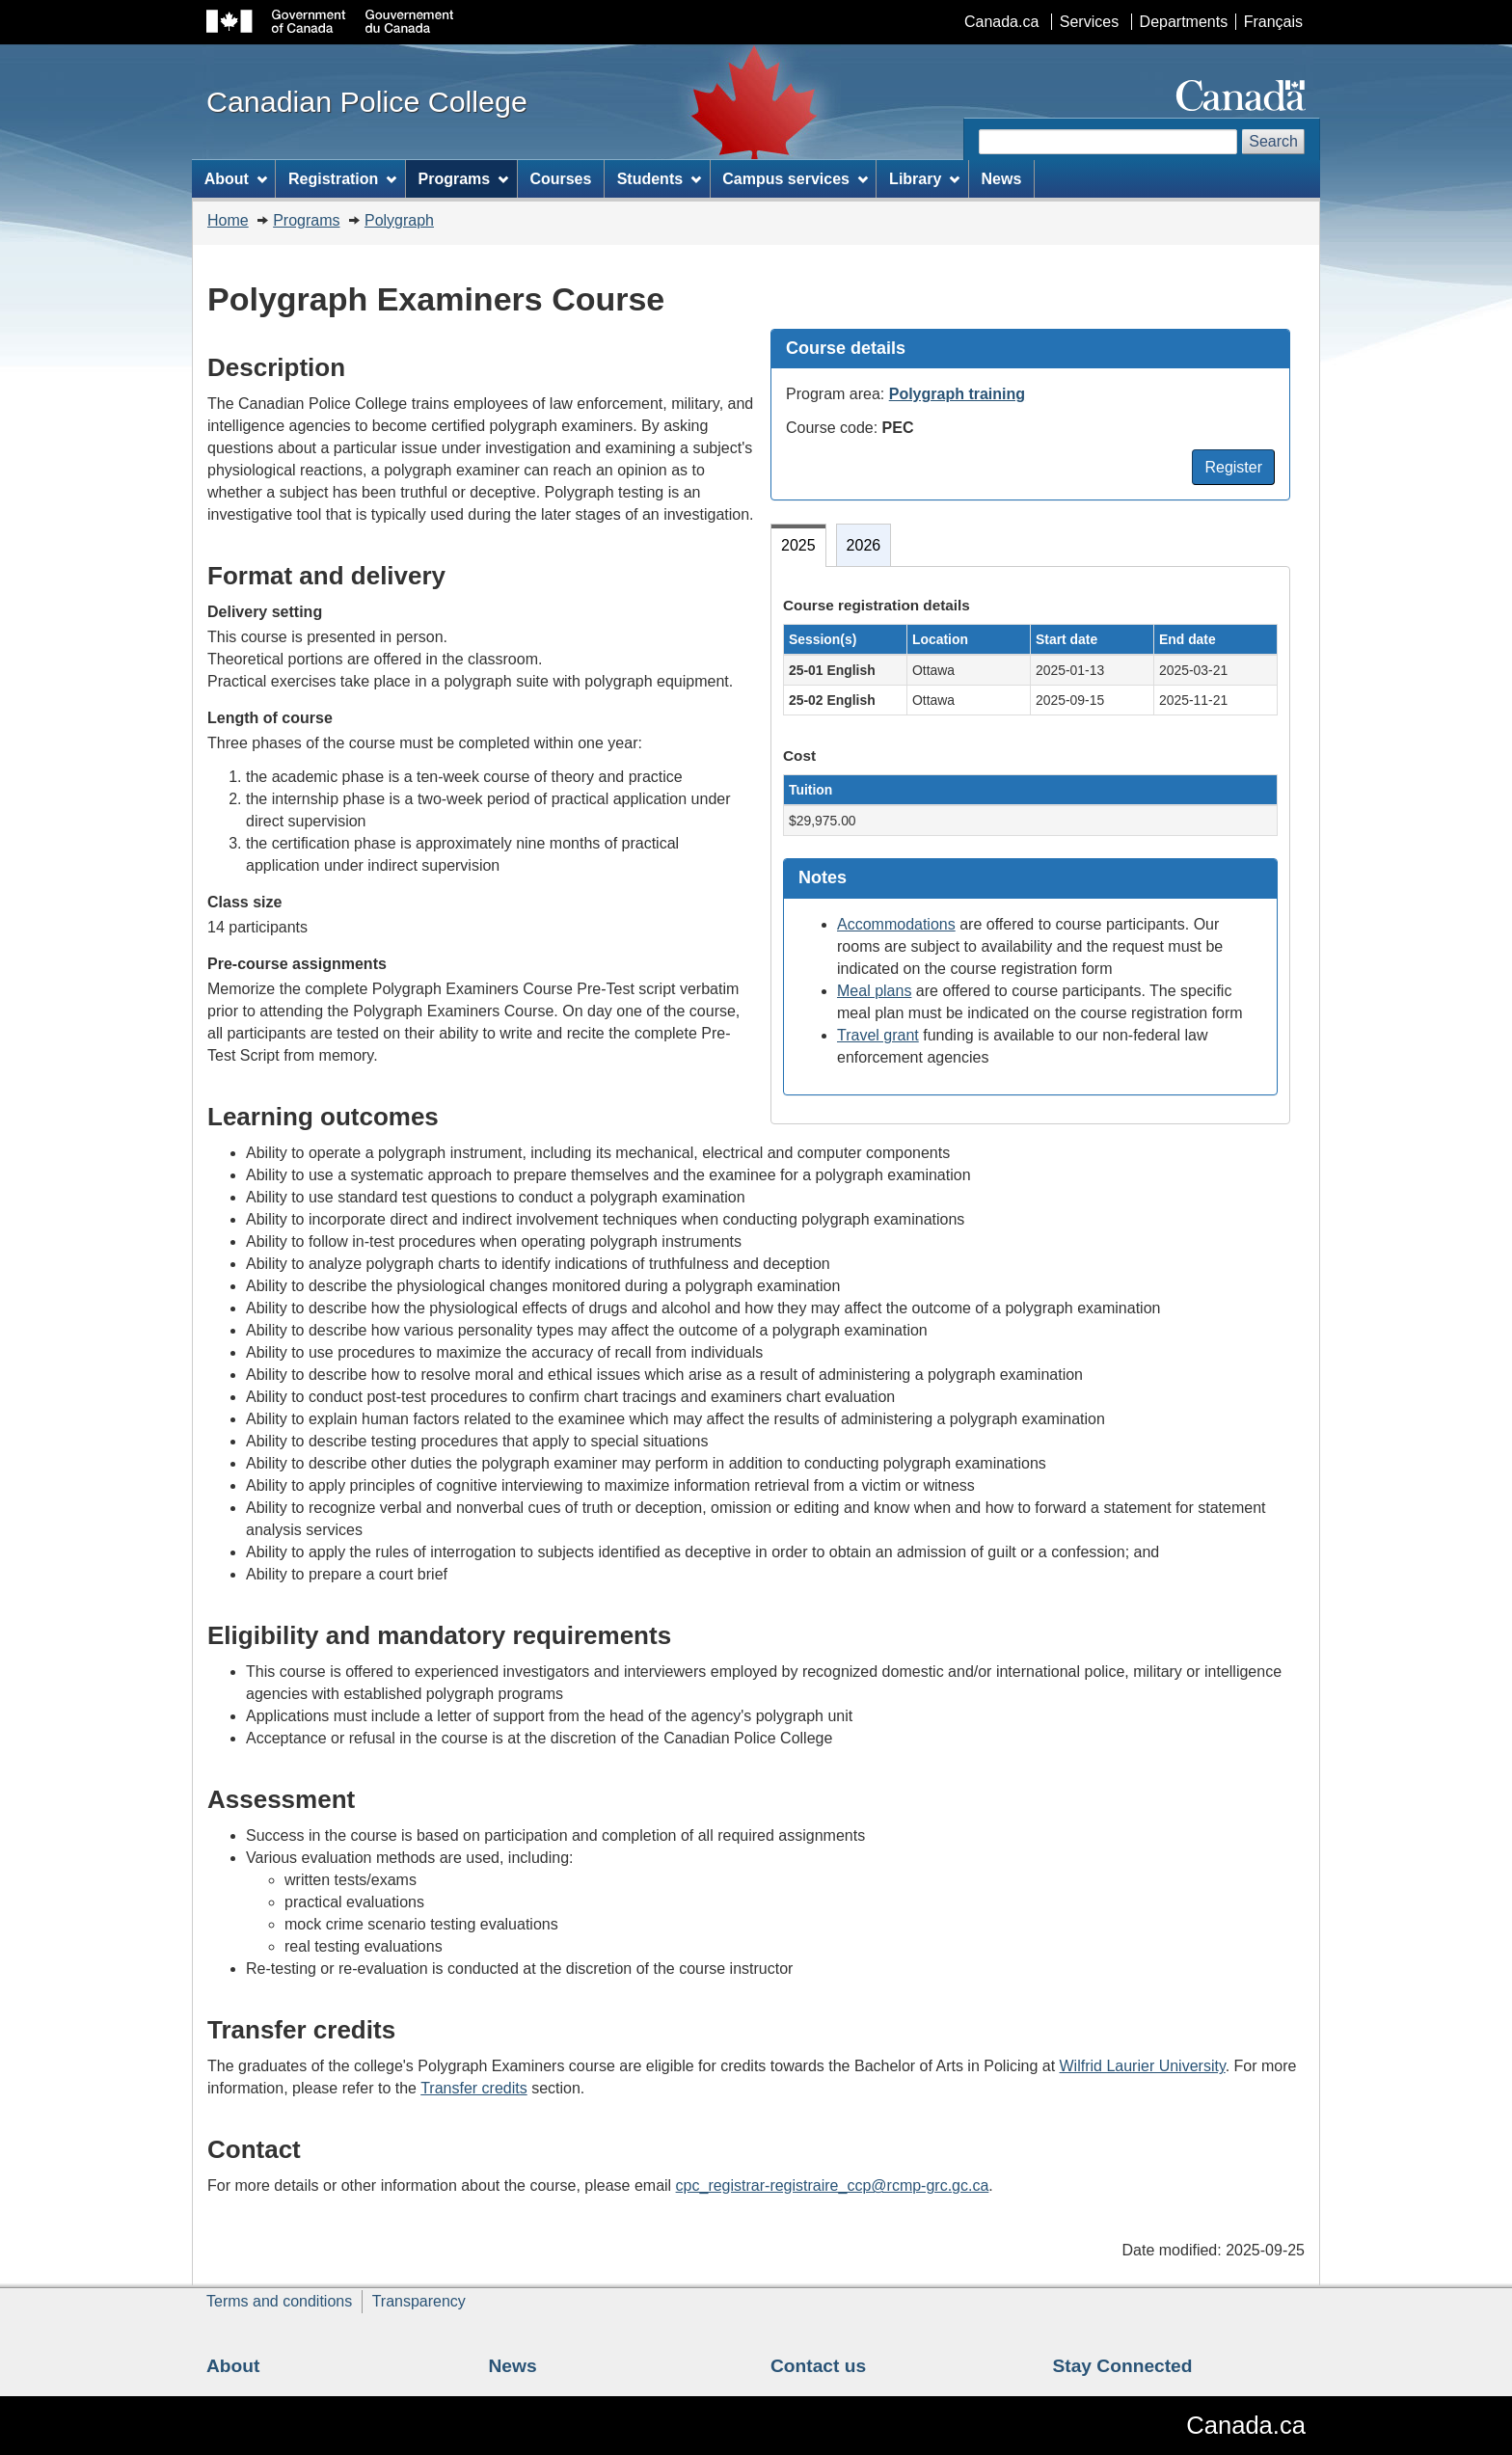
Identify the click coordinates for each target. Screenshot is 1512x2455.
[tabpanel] (1030, 844)
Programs (306, 220)
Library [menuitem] (924, 179)
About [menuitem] (235, 179)
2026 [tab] (864, 545)
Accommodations (896, 924)
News (513, 2366)
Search (1273, 141)
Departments (1184, 21)
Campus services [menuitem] (794, 179)
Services (1089, 21)
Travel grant (878, 1035)
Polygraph (399, 220)
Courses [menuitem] (560, 179)
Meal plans (874, 991)
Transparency (419, 2301)
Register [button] (1233, 467)
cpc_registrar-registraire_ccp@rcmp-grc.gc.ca (832, 2185)
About (232, 2366)
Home (228, 220)
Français (1273, 21)
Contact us (818, 2366)
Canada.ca (1001, 21)
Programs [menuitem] (463, 179)
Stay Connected (1123, 2366)
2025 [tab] (798, 545)
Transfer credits (473, 2088)
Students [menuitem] (659, 179)
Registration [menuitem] (342, 179)
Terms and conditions (279, 2301)
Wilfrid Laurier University (1143, 2066)
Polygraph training (957, 394)
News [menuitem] (1002, 179)
